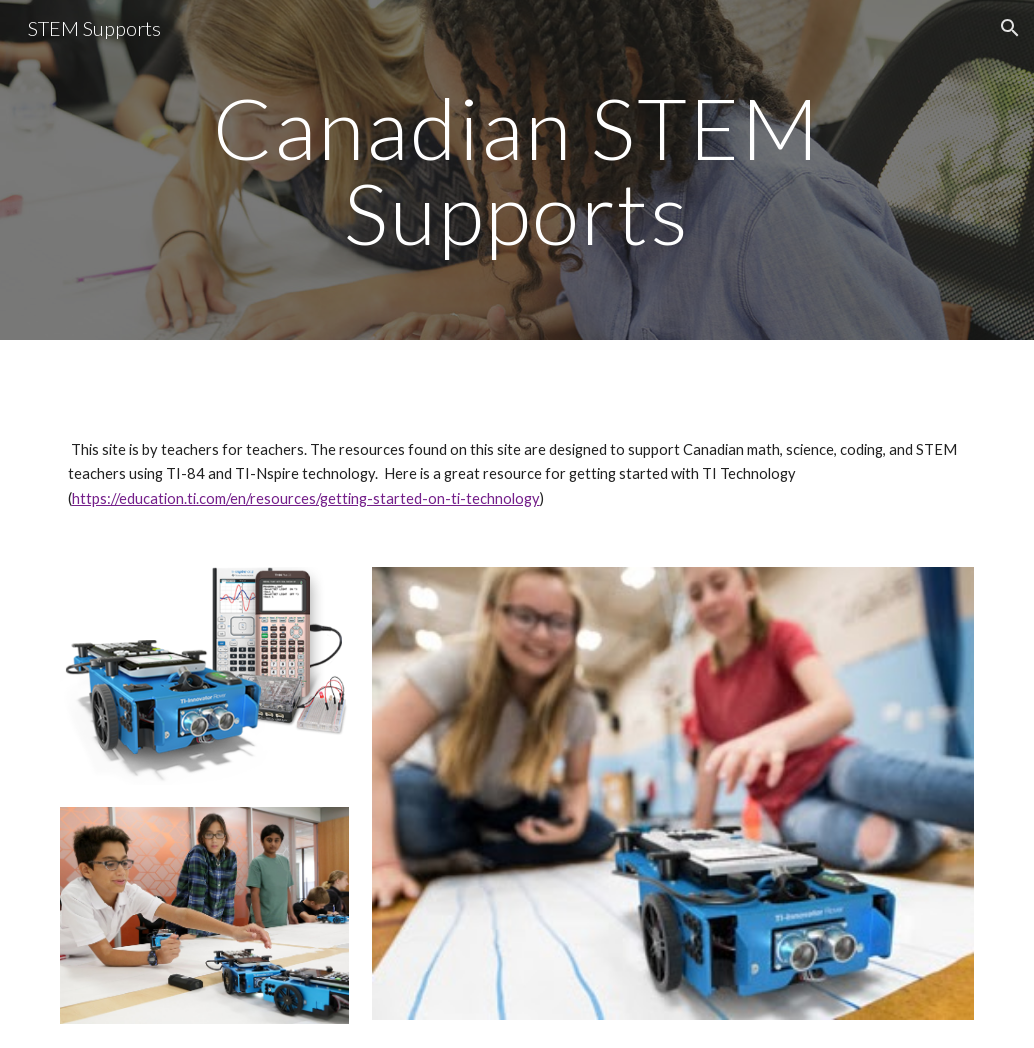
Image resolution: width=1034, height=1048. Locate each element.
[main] (517, 170)
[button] (1010, 28)
